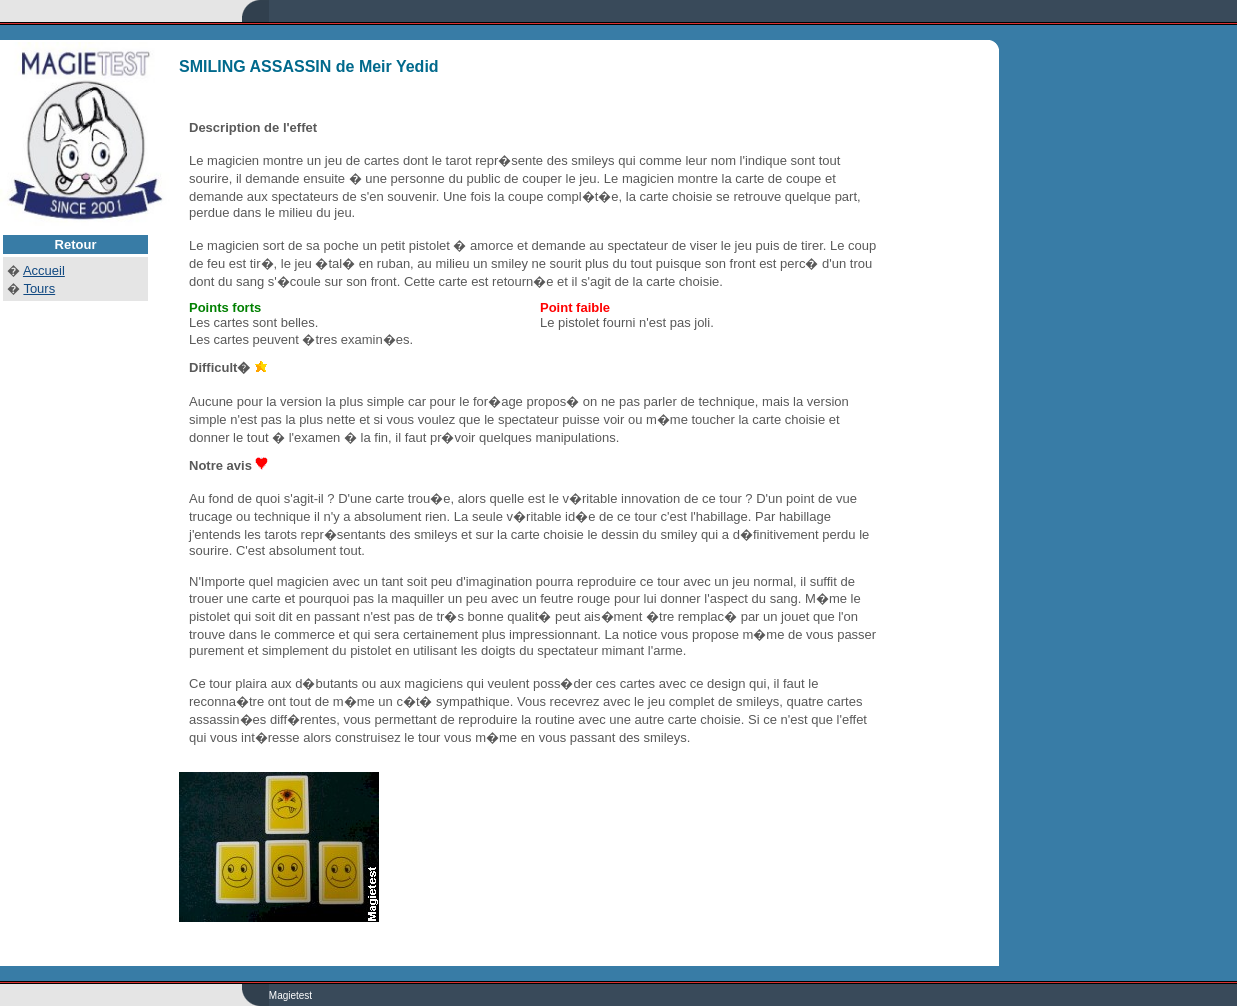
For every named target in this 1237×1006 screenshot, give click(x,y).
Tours (39, 288)
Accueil (44, 270)
